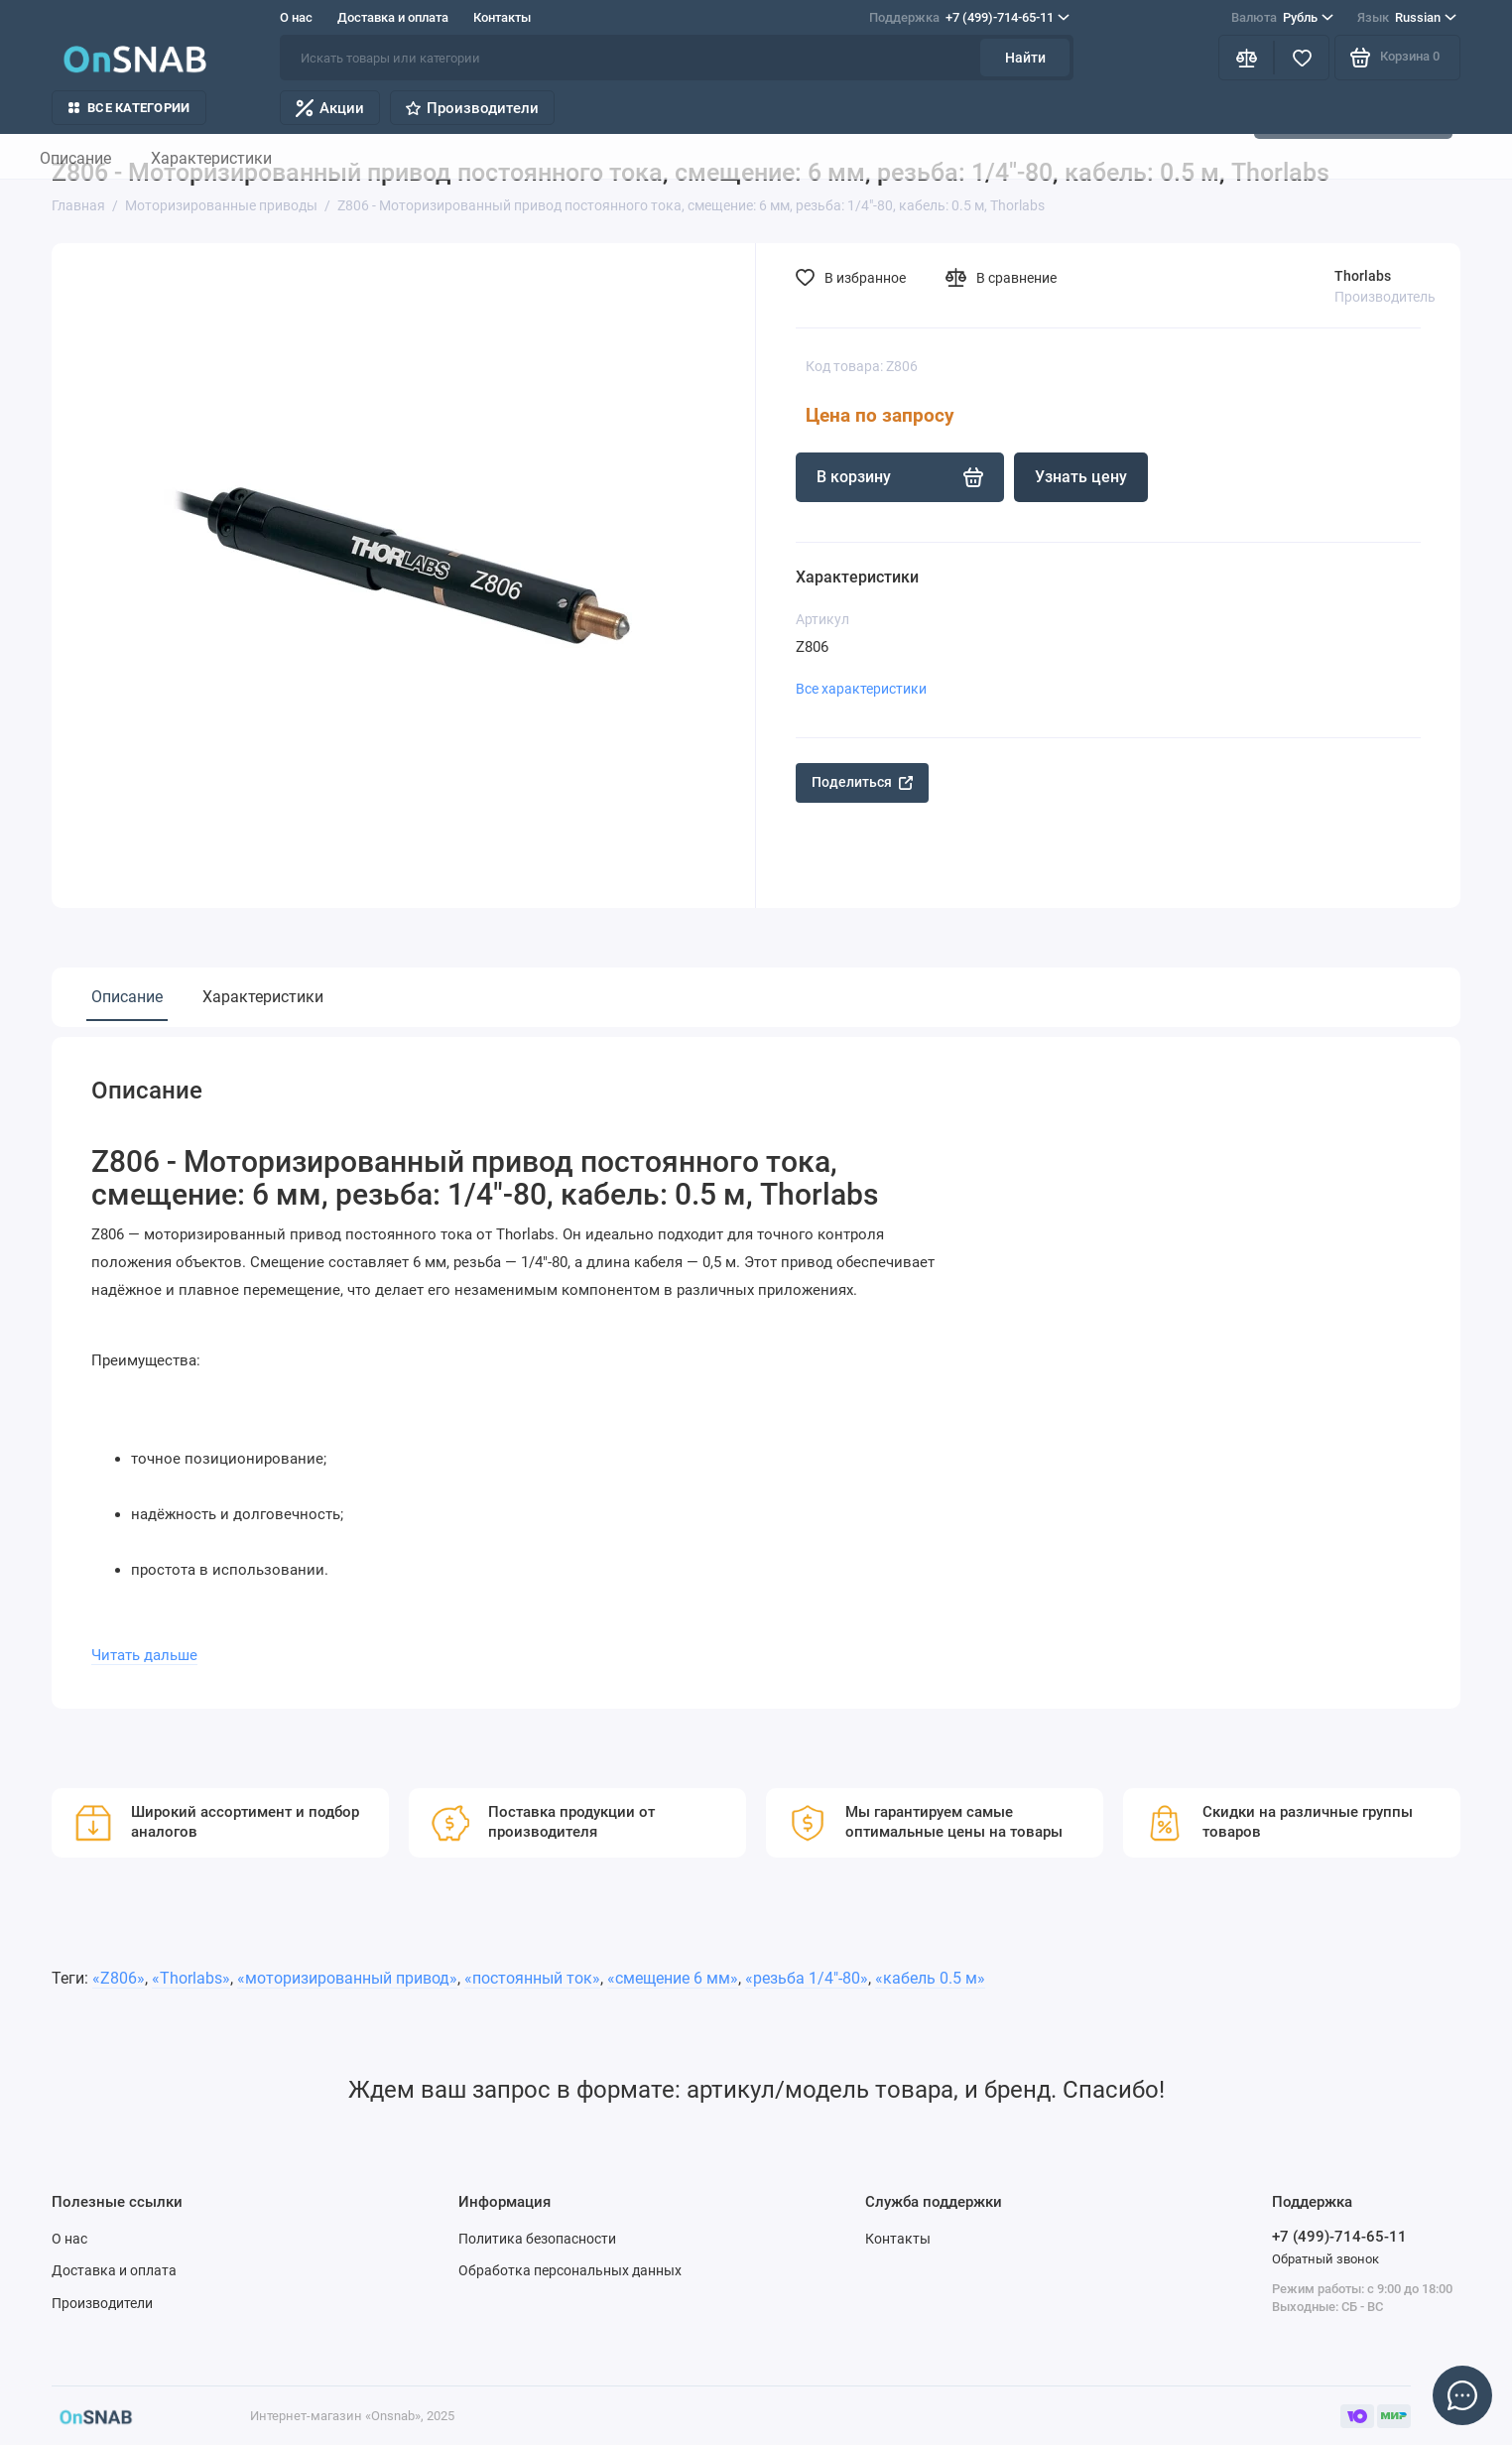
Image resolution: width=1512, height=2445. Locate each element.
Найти (1025, 57)
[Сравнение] (1246, 57)
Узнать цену (1081, 476)
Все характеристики (861, 689)
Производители (472, 108)
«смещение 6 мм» (672, 1978)
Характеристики (262, 996)
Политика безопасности (537, 2239)
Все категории (128, 107)
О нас (296, 17)
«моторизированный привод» (347, 1978)
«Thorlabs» (191, 1978)
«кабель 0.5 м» (930, 1978)
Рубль (1282, 18)
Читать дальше (144, 1655)
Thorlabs (1362, 276)
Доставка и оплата (392, 17)
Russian (1406, 18)
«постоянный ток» (532, 1978)
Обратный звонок (1325, 2259)
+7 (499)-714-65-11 (969, 18)
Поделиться (862, 782)
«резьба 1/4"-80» (806, 1978)
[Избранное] (1301, 57)
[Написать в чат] (1462, 2395)
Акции (330, 108)
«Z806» (118, 1978)
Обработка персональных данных (570, 2270)
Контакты (502, 17)
